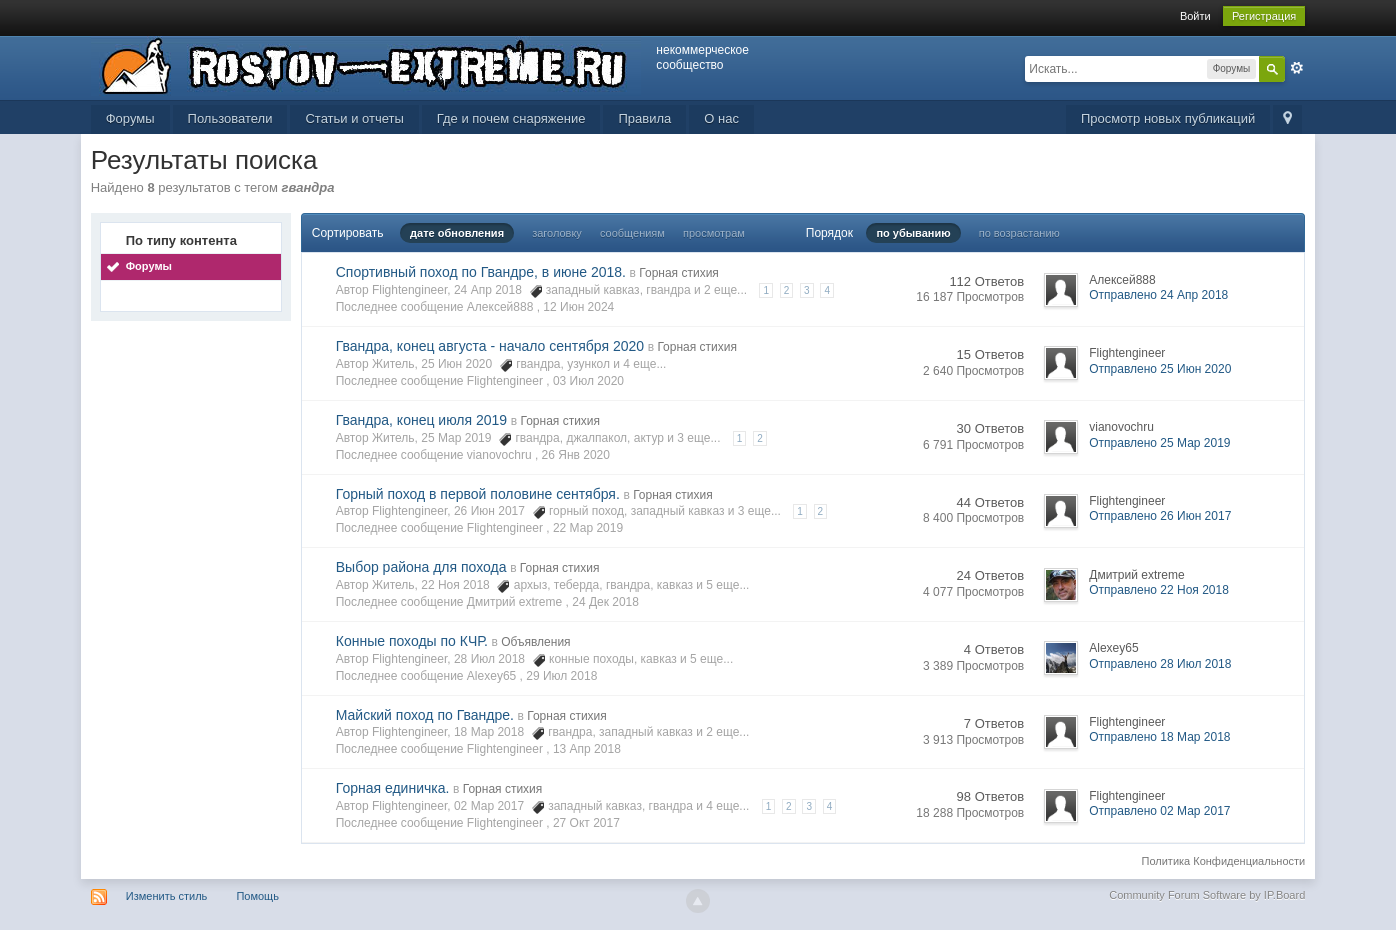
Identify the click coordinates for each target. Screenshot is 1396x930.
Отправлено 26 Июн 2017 (1160, 516)
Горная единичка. (393, 788)
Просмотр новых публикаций (1168, 118)
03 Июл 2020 (588, 381)
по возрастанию (1019, 233)
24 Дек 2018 (605, 602)
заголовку (557, 233)
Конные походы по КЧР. (412, 641)
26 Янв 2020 (576, 455)
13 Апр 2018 (587, 749)
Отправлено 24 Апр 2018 (1158, 295)
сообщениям (632, 233)
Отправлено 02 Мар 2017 (1159, 811)
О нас (721, 118)
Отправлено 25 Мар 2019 (1159, 443)
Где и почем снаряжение (511, 118)
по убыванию (913, 233)
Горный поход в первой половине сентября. (478, 494)
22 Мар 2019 (588, 528)
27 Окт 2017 (586, 823)
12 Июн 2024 (578, 307)
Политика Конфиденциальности (1224, 861)
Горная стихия (679, 273)
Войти (1195, 16)
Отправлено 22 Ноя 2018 (1159, 590)
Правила (644, 118)
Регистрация (1264, 16)
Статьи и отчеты (354, 118)
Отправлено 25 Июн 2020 (1160, 369)
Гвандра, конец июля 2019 (421, 420)
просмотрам (714, 233)
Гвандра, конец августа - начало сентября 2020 (490, 346)
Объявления (535, 642)
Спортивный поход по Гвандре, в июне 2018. (481, 272)
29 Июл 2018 (561, 676)
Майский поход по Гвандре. (425, 715)
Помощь (257, 896)
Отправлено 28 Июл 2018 (1160, 664)
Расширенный (1297, 68)
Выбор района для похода (421, 567)
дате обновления (457, 233)
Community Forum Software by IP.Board (1207, 895)
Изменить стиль (167, 896)
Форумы (130, 118)
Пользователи (230, 118)
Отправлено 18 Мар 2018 (1159, 737)
